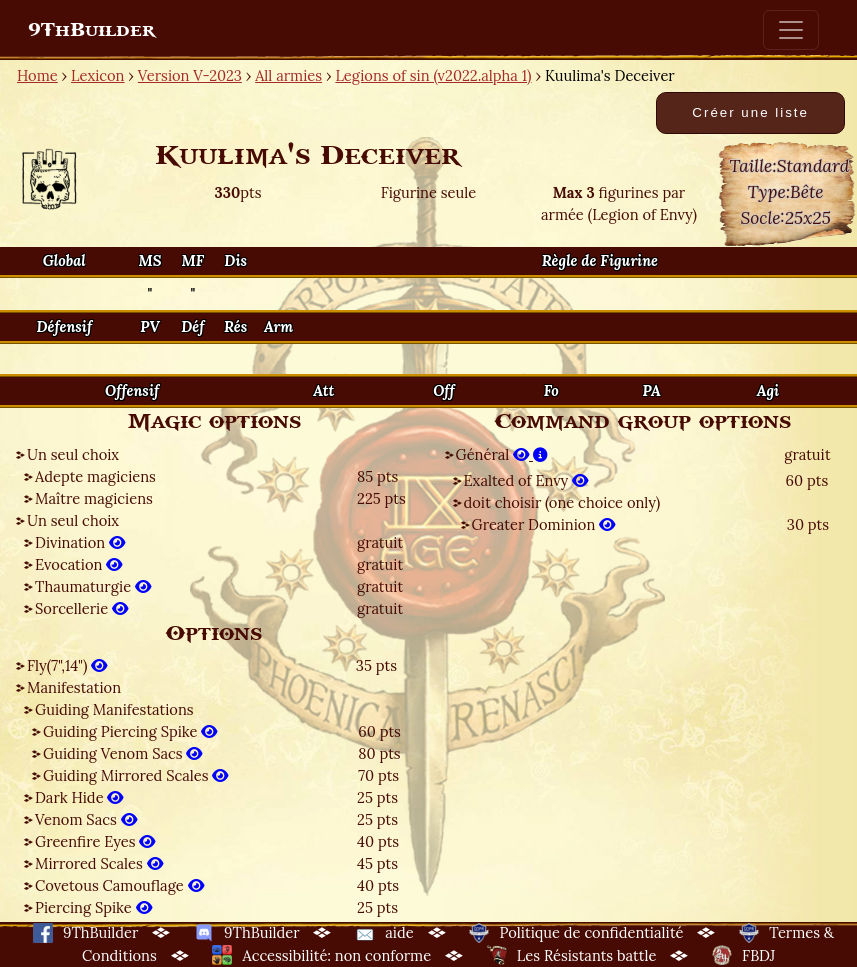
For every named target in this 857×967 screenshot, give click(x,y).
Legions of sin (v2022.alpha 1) (433, 75)
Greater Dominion (544, 524)
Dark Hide (79, 797)
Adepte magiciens (95, 476)
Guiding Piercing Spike (130, 731)
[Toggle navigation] (791, 30)
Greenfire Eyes (95, 841)
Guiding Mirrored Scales (135, 775)
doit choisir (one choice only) (562, 502)
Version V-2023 (190, 75)
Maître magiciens (94, 498)
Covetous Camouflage (119, 885)
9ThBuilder (91, 30)
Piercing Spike (93, 907)
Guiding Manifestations (114, 709)
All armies (288, 75)
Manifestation (74, 687)
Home (37, 75)
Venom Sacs (86, 819)
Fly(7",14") (67, 665)
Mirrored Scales (99, 863)
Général (502, 454)
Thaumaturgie (93, 586)
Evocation (78, 564)
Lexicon (97, 75)
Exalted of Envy (526, 480)
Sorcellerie (81, 608)
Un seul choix (73, 454)
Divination (80, 542)
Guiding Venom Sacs (122, 753)
